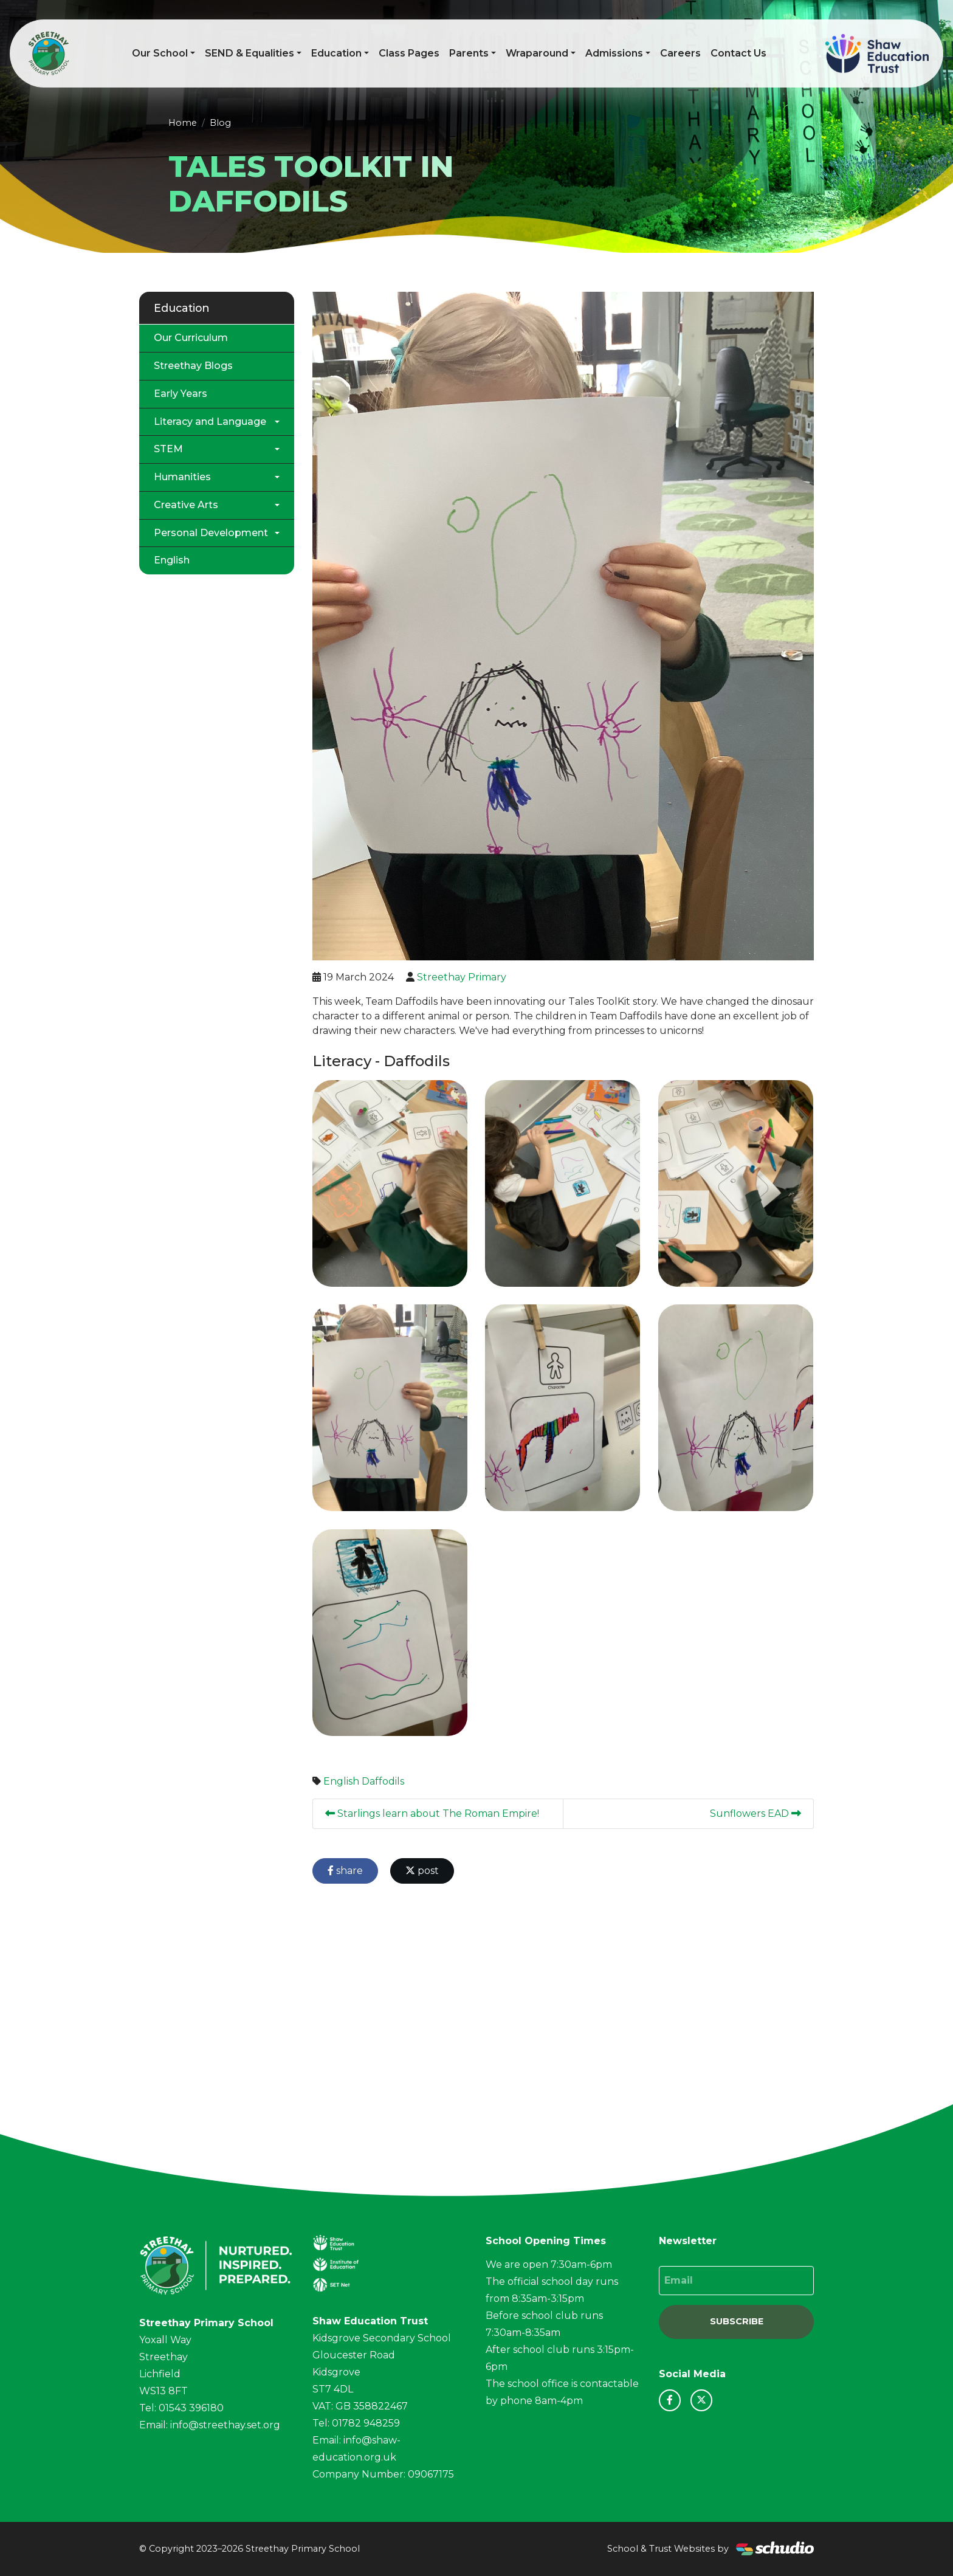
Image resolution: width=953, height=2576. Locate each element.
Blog (220, 122)
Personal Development (211, 533)
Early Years (180, 393)
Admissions (614, 53)
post (422, 1870)
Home (182, 122)
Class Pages (409, 53)
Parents (469, 53)
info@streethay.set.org (225, 2425)
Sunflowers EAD (755, 1813)
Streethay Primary (461, 977)
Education (336, 53)
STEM (168, 449)
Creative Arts (186, 505)
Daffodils (383, 1781)
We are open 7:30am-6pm (549, 2264)
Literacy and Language (210, 421)
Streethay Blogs (193, 365)
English (341, 1781)
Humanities (182, 477)
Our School (160, 53)
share (345, 1870)
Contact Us (738, 53)
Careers (680, 53)
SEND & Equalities (249, 53)
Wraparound (537, 53)
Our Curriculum (191, 337)
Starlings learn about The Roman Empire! (432, 1813)
